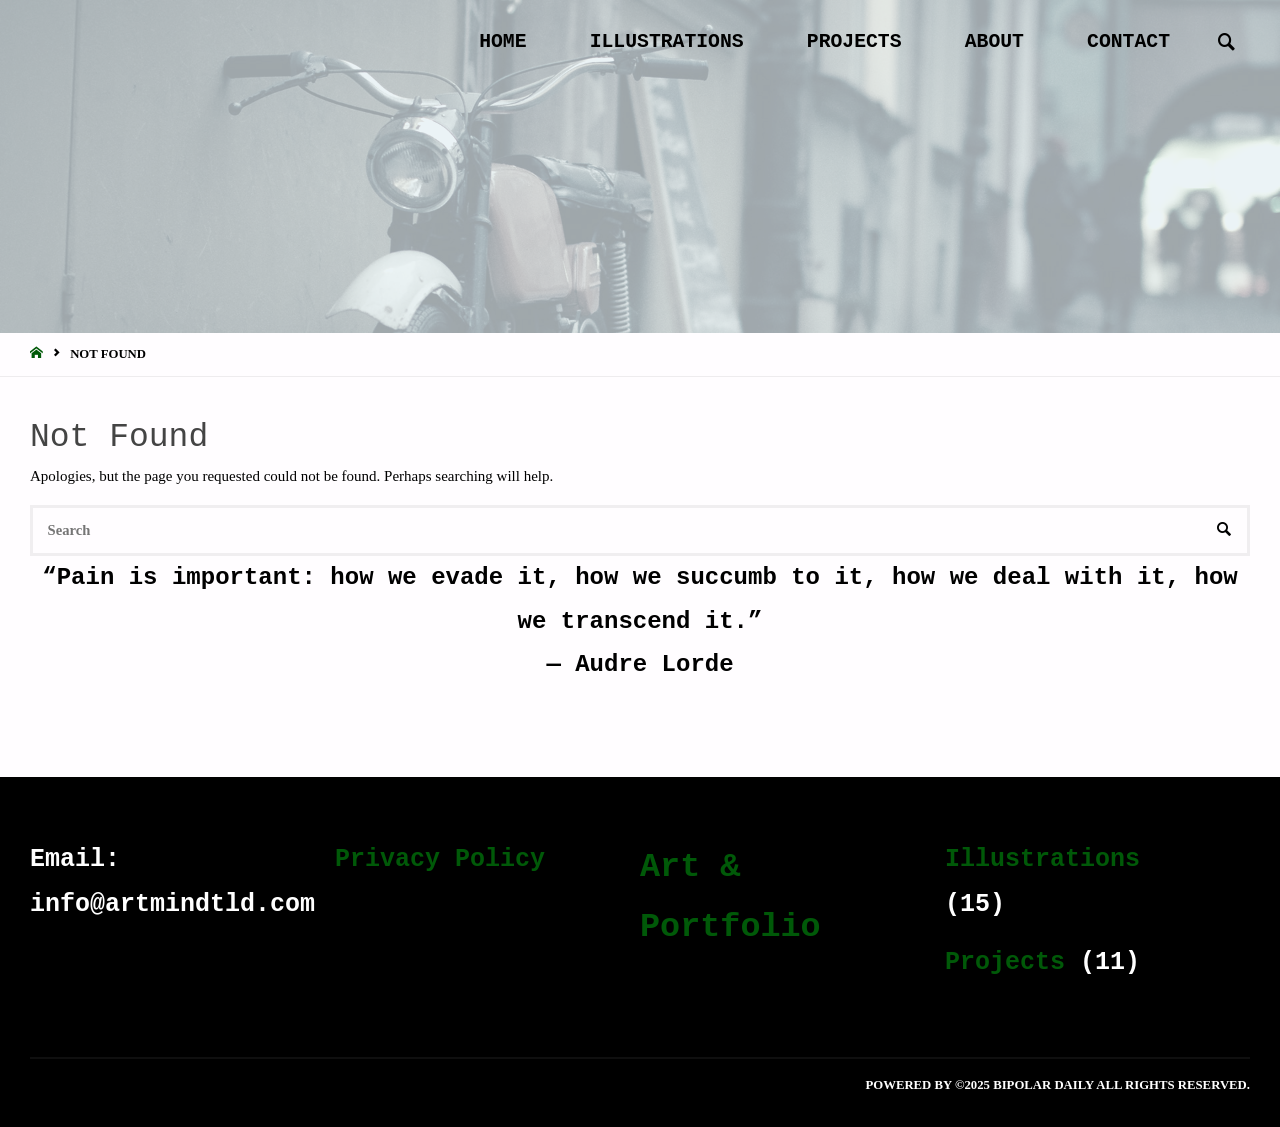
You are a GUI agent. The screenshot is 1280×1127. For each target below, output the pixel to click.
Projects (1005, 962)
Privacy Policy (440, 859)
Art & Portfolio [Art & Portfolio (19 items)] (730, 897)
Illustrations (1042, 859)
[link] (1225, 43)
